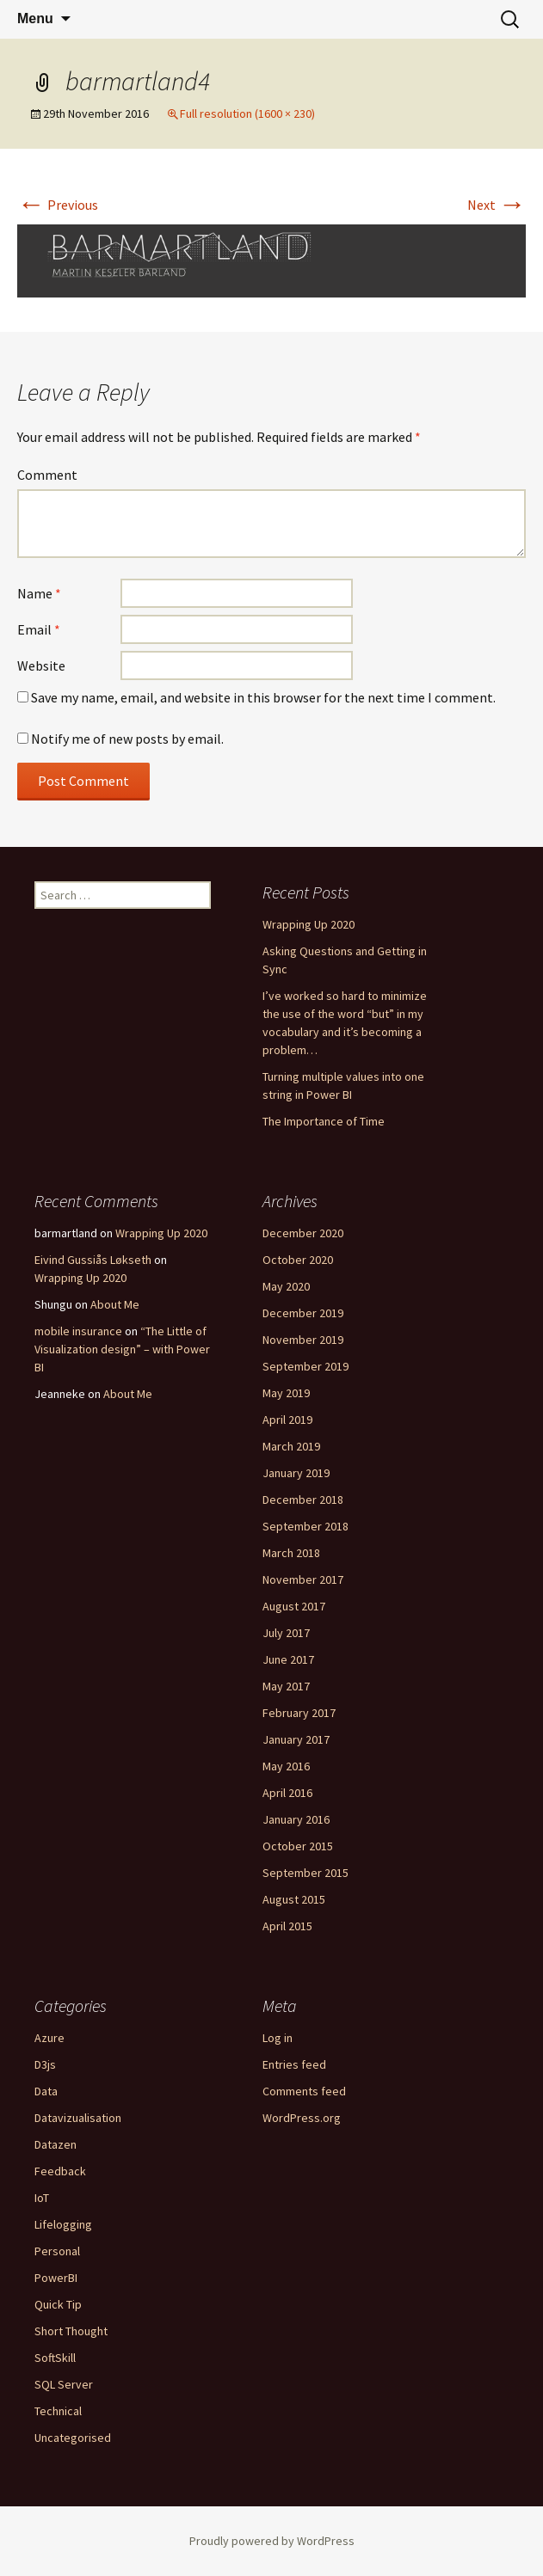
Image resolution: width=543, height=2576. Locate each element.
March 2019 (291, 1446)
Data (46, 2091)
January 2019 (296, 1473)
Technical (58, 2411)
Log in (277, 2037)
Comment (47, 474)
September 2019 (305, 1366)
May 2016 (286, 1766)
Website (41, 665)
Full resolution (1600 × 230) (247, 113)
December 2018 (302, 1499)
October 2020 (297, 1259)
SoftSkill (55, 2357)
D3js (45, 2064)
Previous (57, 204)
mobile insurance (78, 1331)
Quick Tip (58, 2304)
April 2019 (287, 1419)
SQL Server (63, 2384)
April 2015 (287, 1926)
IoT (41, 2197)
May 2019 (286, 1393)
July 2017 (286, 1633)
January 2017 (296, 1739)
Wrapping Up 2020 (308, 924)
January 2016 (296, 1819)
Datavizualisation (77, 2117)
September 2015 (305, 1872)
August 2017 (293, 1606)
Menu (35, 18)
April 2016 (287, 1792)
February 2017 (299, 1712)
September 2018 (305, 1526)
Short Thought (71, 2331)
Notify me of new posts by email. (127, 738)
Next (496, 204)
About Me (114, 1304)
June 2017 (288, 1659)
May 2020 (286, 1286)
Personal (57, 2251)
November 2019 (302, 1339)
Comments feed (304, 2091)
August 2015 (293, 1899)
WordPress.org (301, 2117)
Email (38, 629)
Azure (49, 2037)
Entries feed (294, 2064)
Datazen (55, 2144)
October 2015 (297, 1846)
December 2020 (302, 1233)
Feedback (60, 2171)
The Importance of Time (323, 1121)
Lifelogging (63, 2224)
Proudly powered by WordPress (272, 2540)
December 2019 (302, 1313)
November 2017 (302, 1579)
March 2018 (291, 1553)
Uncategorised (72, 2437)
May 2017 (286, 1686)
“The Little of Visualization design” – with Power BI (122, 1349)
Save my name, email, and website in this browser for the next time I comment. (263, 697)
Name (39, 593)
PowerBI (55, 2277)
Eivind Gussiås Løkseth (92, 1259)
